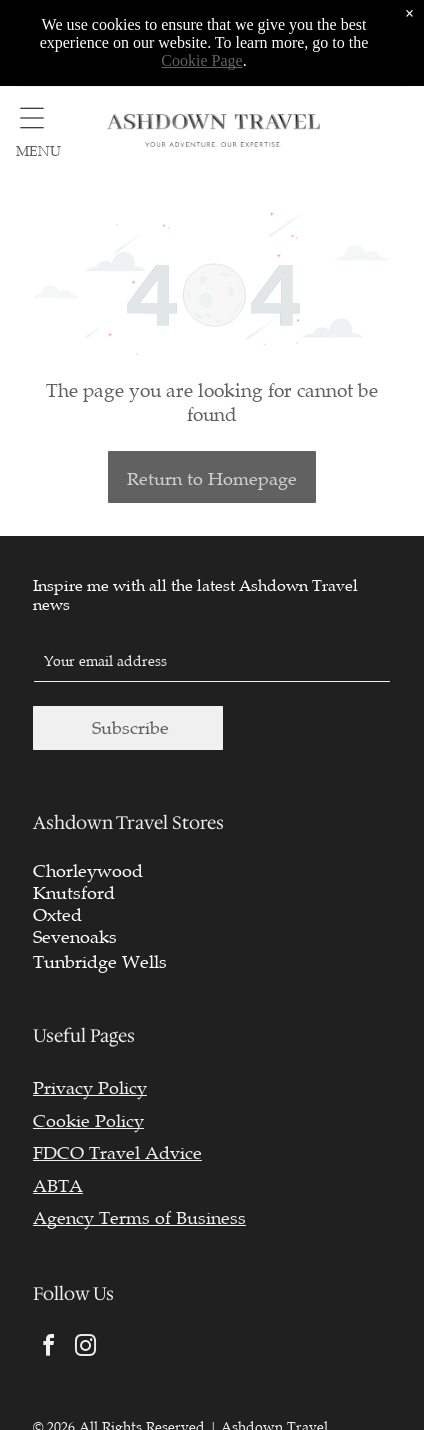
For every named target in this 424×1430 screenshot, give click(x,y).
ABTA (58, 1186)
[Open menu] (32, 118)
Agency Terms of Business (139, 1218)
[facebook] (49, 1348)
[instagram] (86, 1348)
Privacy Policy (90, 1088)
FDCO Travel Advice (117, 1153)
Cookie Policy (88, 1121)
